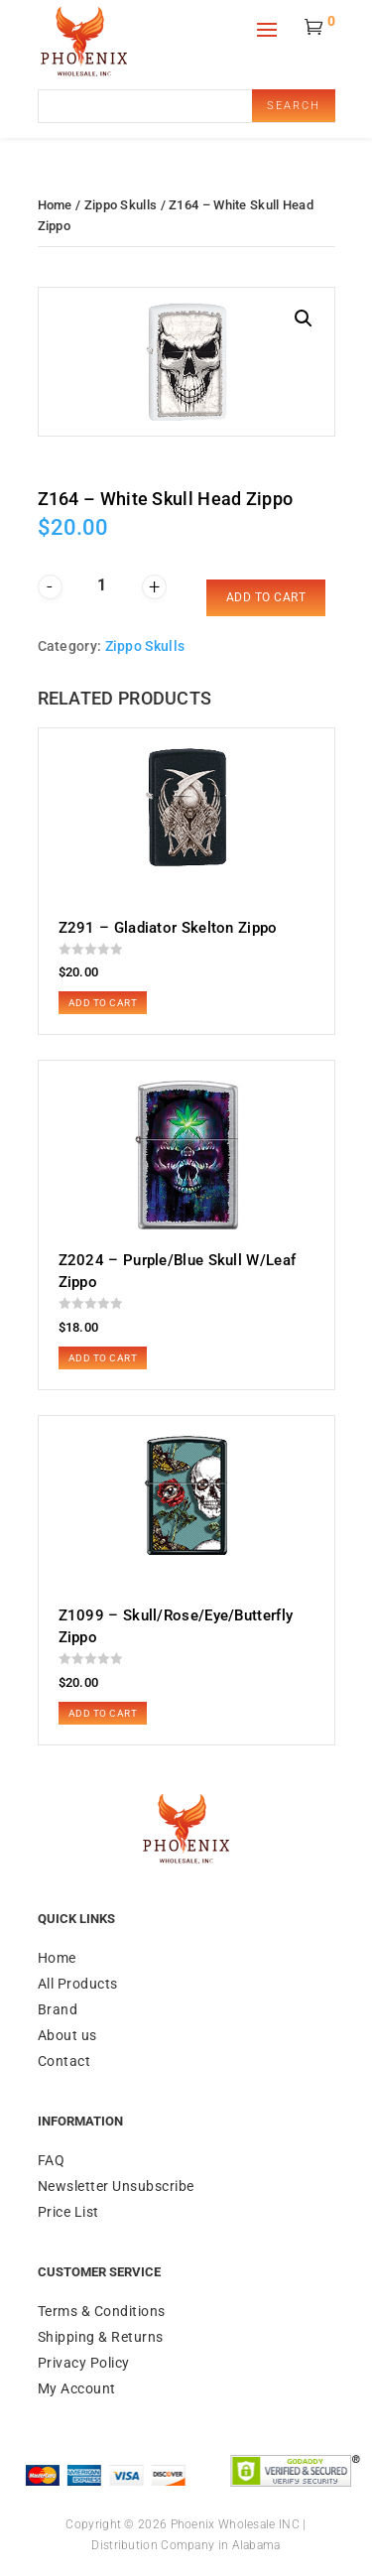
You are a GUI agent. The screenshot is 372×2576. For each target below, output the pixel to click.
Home (55, 204)
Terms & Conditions (102, 2311)
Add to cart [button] (103, 1002)
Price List (68, 2212)
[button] (303, 318)
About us (67, 2035)
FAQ (51, 2160)
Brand (58, 2009)
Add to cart (266, 597)
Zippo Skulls (121, 204)
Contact (64, 2061)
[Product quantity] (102, 585)
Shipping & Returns (101, 2337)
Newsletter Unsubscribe (116, 2186)
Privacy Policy (84, 2363)
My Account (77, 2388)
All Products (78, 1984)
